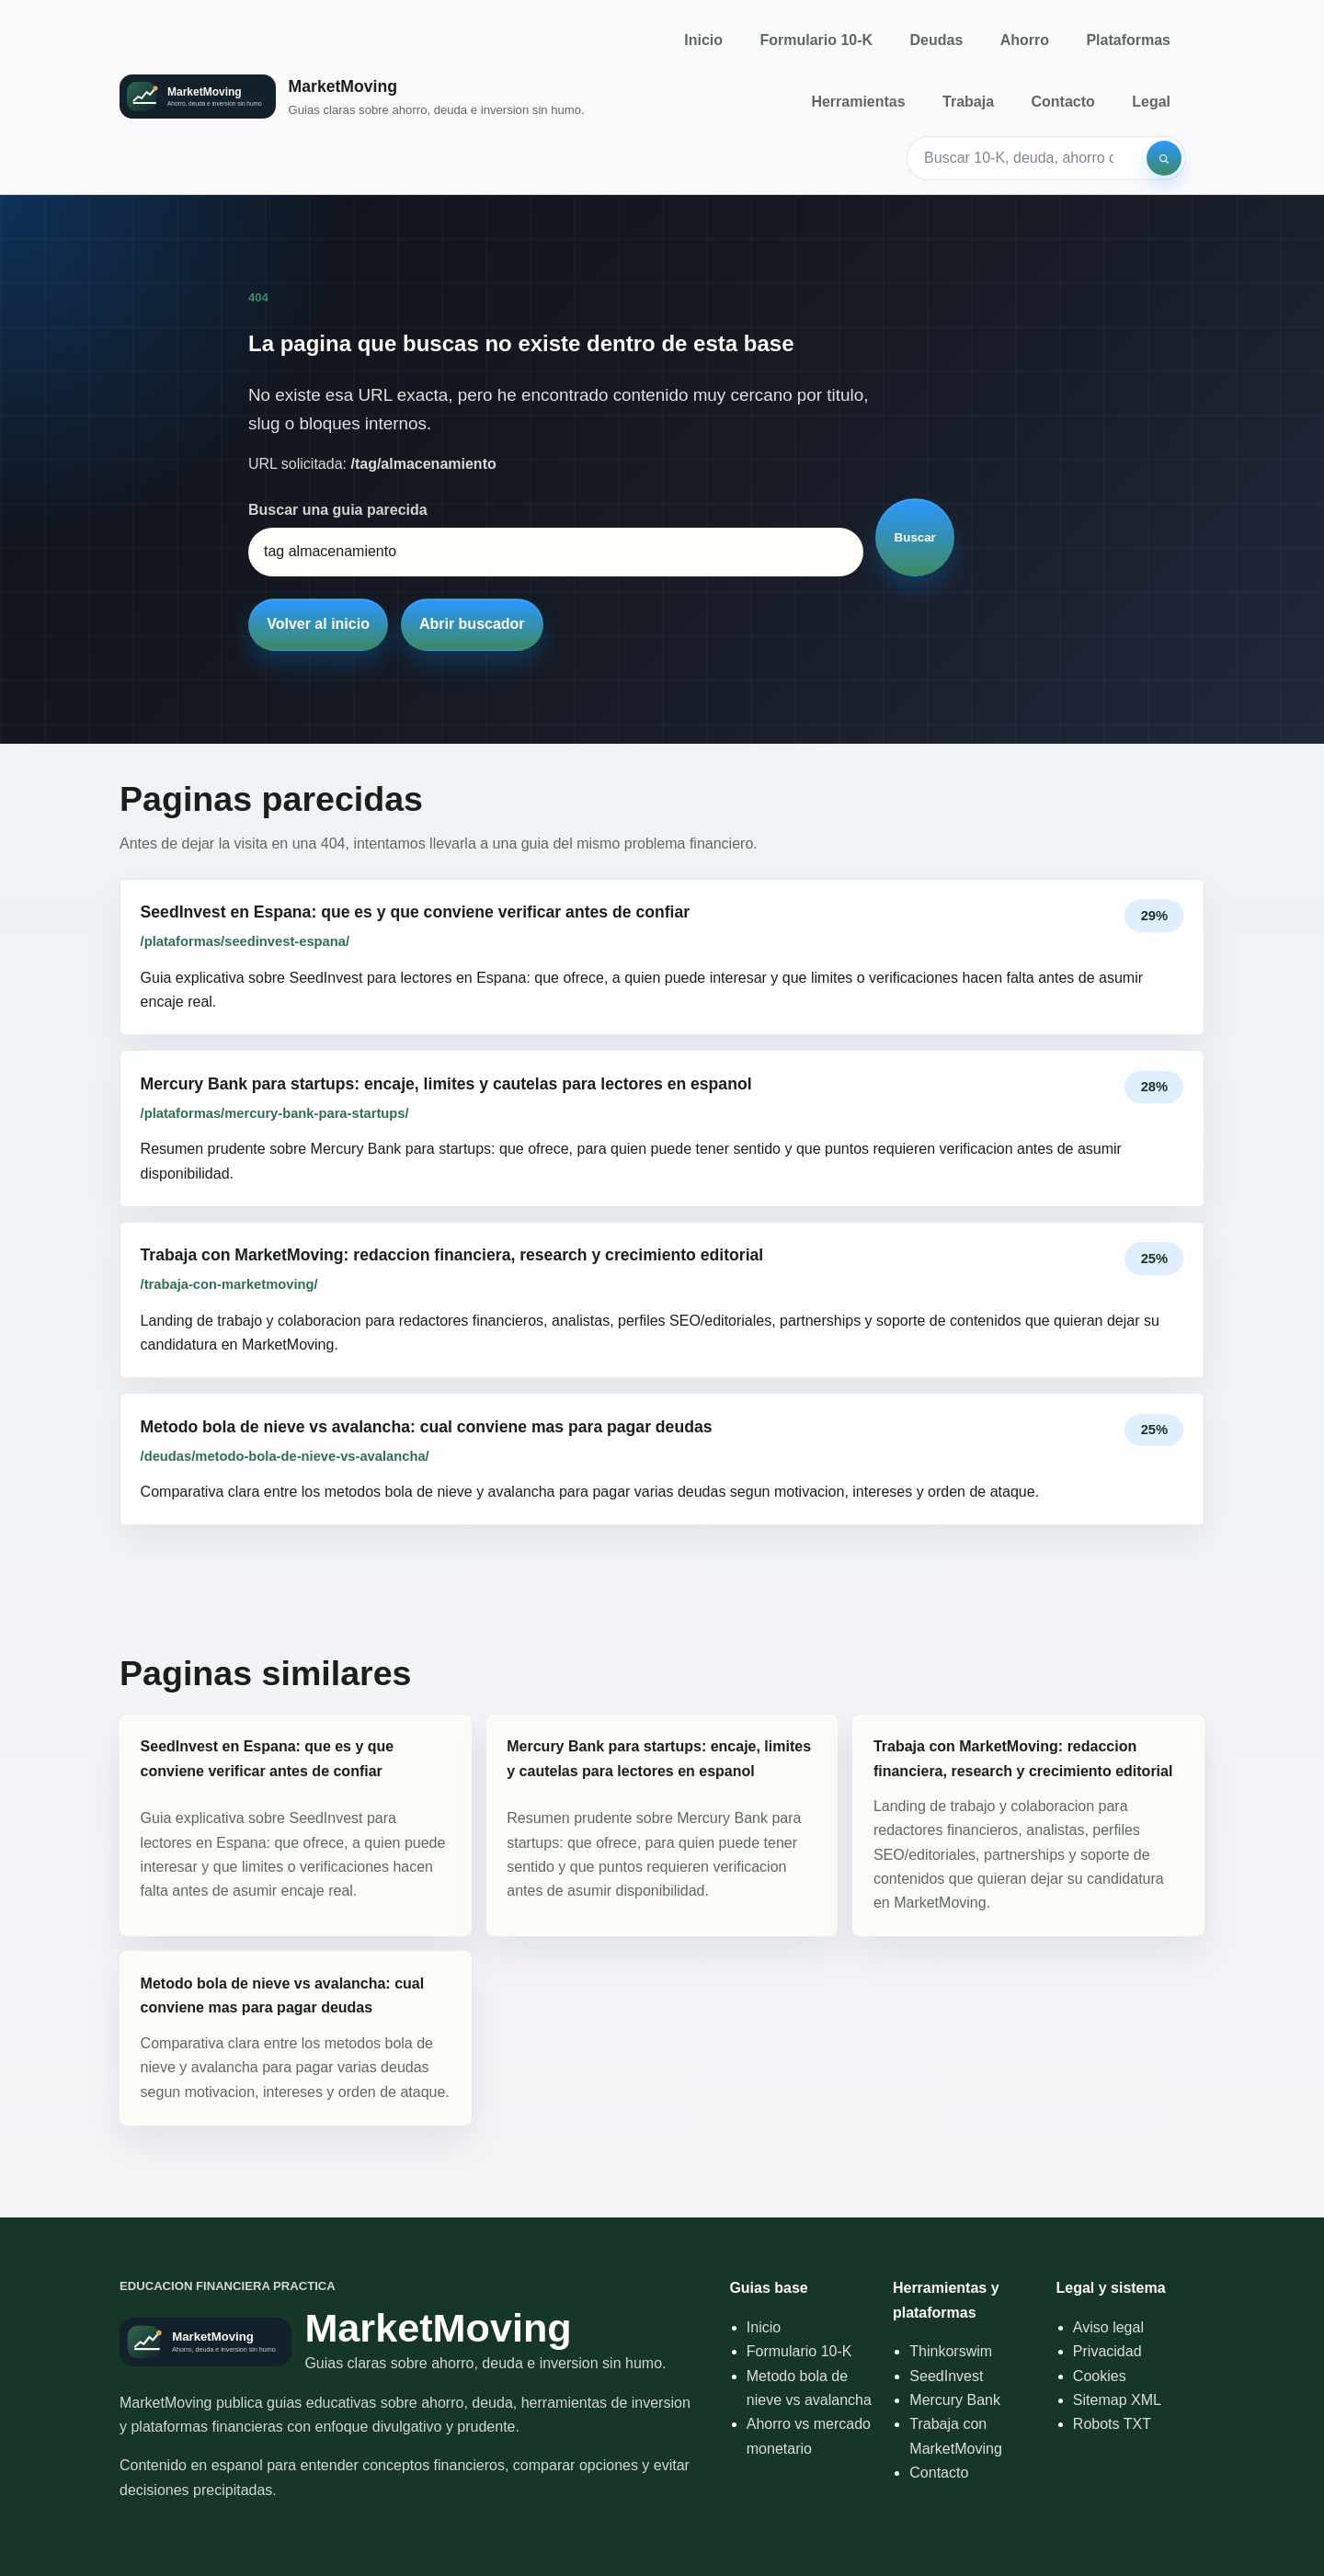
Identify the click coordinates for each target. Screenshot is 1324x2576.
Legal (1151, 101)
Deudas (937, 40)
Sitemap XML (1117, 2400)
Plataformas (1128, 40)
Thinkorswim (950, 2351)
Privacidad (1107, 2351)
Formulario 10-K (816, 40)
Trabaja (968, 101)
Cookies (1099, 2376)
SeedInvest (946, 2376)
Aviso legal (1108, 2327)
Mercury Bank (954, 2400)
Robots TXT (1112, 2424)
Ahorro (1024, 40)
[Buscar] (1164, 158)
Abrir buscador (472, 624)
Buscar (915, 537)
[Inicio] (352, 97)
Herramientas (858, 101)
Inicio (703, 40)
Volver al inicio (318, 624)
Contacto (1062, 101)
